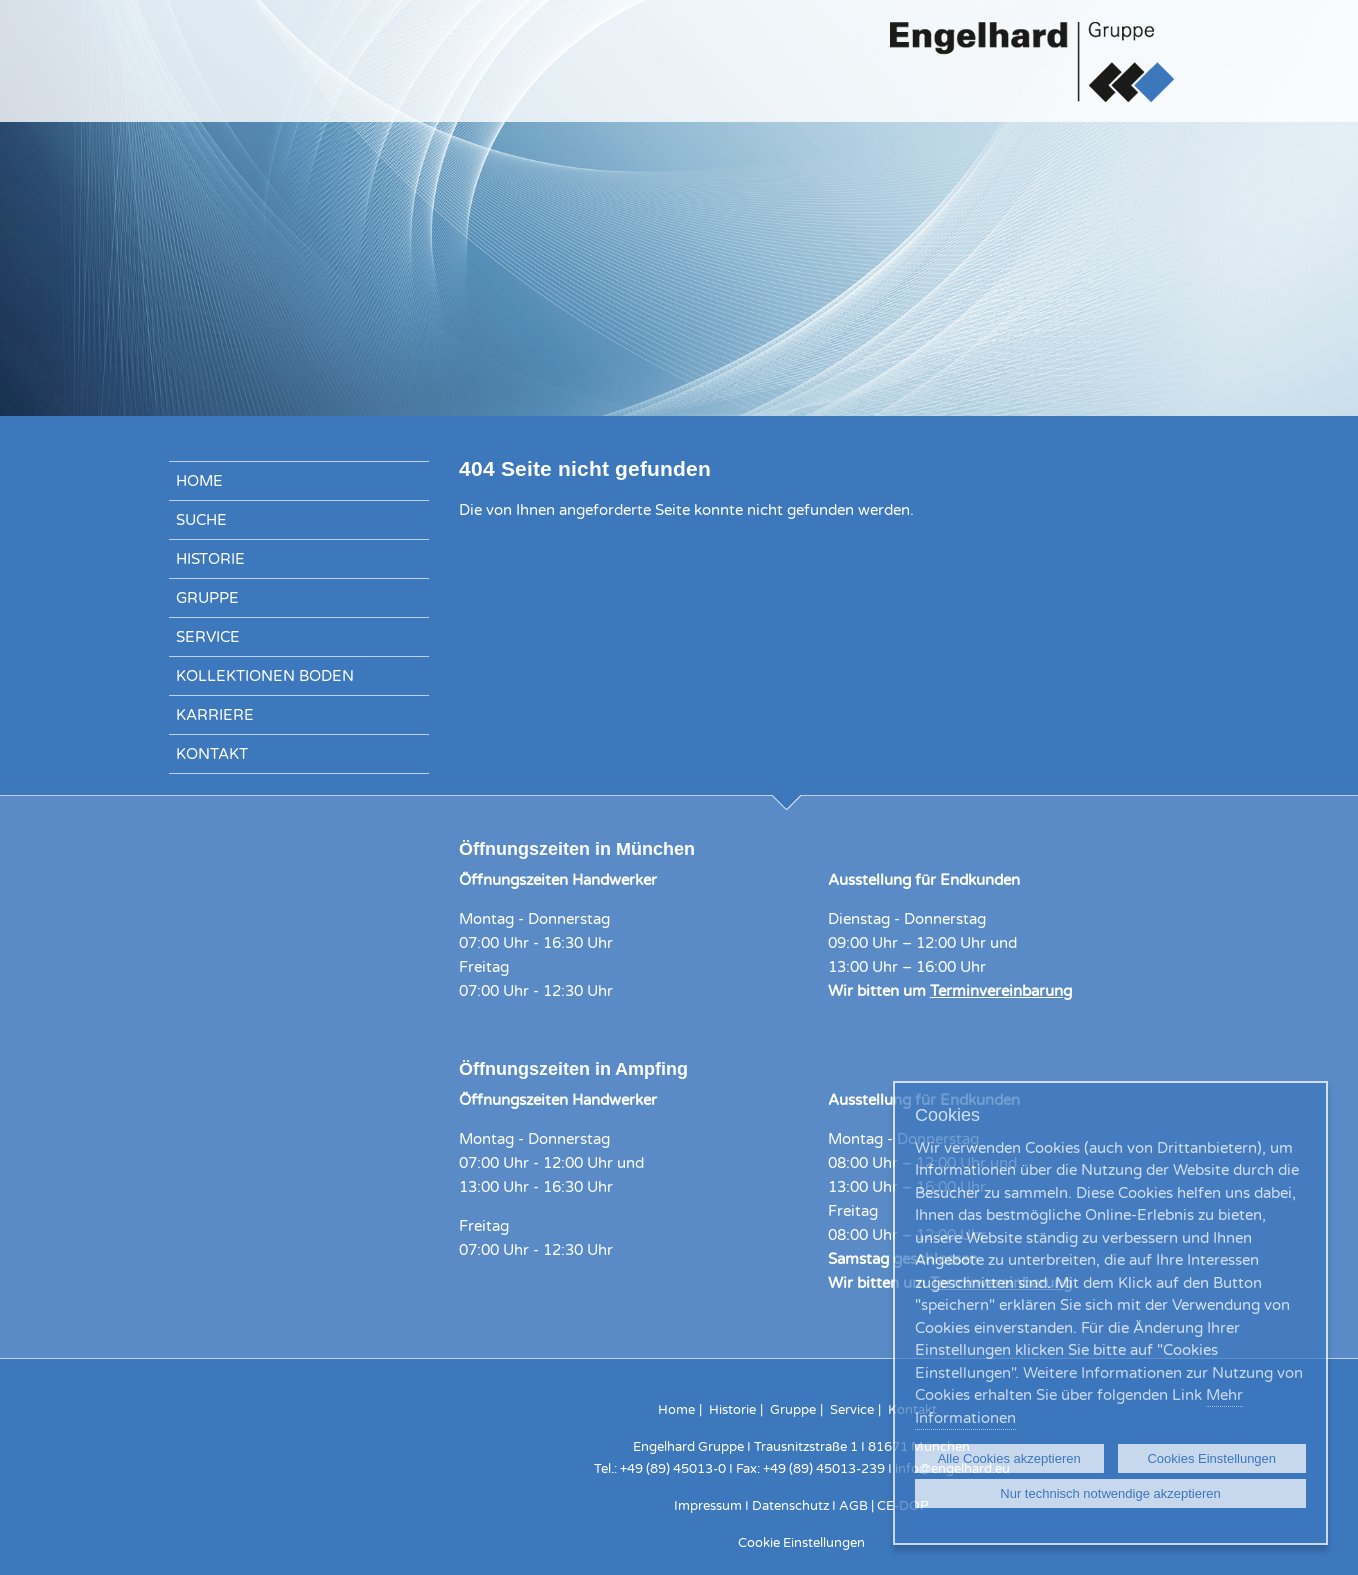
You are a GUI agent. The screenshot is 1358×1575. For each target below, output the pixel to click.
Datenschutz (790, 1506)
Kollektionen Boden (265, 676)
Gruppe (207, 598)
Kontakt (212, 754)
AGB (853, 1506)
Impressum (708, 1506)
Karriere (215, 715)
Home (199, 481)
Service (208, 637)
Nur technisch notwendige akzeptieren (1110, 1493)
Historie (210, 559)
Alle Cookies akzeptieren (1009, 1458)
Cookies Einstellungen (1211, 1458)
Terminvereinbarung (1001, 991)
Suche (201, 520)
